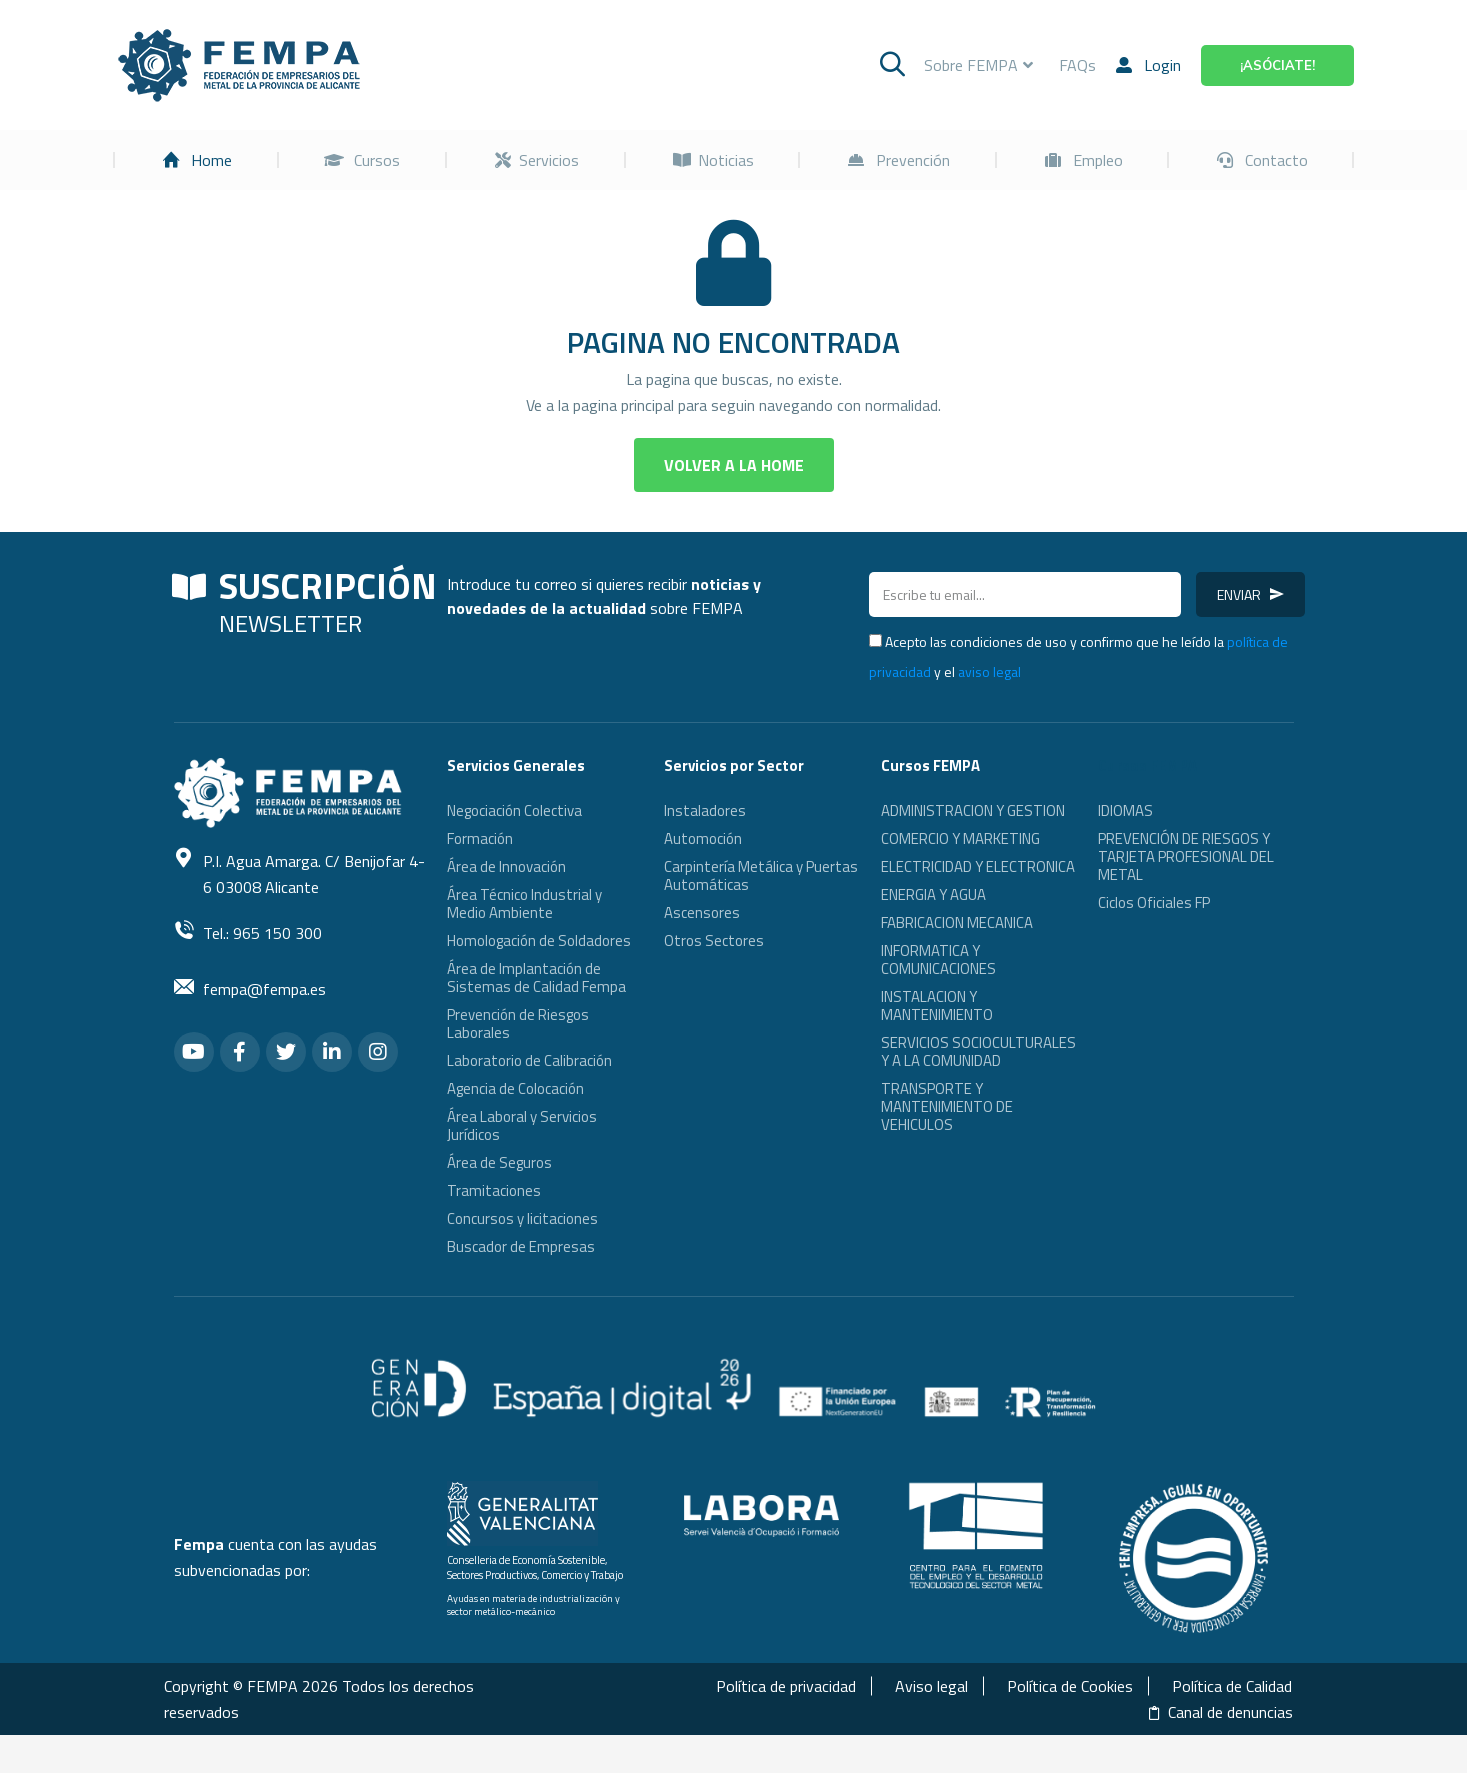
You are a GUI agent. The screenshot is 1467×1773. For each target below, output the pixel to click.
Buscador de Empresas (521, 1284)
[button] (734, 503)
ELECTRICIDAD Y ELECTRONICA (978, 904)
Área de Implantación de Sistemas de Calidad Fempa (536, 1015)
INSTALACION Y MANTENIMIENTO (937, 1043)
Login (1148, 103)
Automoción (703, 876)
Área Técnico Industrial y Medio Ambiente (524, 941)
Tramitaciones (494, 1228)
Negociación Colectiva (514, 848)
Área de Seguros (499, 1200)
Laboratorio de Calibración (529, 1098)
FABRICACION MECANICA (957, 960)
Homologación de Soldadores (539, 978)
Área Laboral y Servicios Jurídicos (522, 1163)
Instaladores (705, 848)
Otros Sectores (714, 978)
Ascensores (702, 950)
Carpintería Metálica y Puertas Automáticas (761, 913)
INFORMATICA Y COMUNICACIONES (938, 997)
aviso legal (989, 709)
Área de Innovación (506, 904)
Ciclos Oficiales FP (1154, 940)
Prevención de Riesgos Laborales (518, 1061)
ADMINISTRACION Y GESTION (973, 848)
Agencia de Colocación (515, 1126)
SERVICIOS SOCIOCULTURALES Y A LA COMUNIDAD (978, 1089)
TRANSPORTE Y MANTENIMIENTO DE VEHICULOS (947, 1144)
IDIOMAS (1125, 848)
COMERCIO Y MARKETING (960, 876)
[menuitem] (197, 198)
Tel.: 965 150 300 (262, 971)
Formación (480, 876)
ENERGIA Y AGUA (933, 932)
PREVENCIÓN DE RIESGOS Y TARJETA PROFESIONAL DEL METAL (1186, 894)
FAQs (1077, 103)
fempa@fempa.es (264, 1027)
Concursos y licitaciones (522, 1256)
